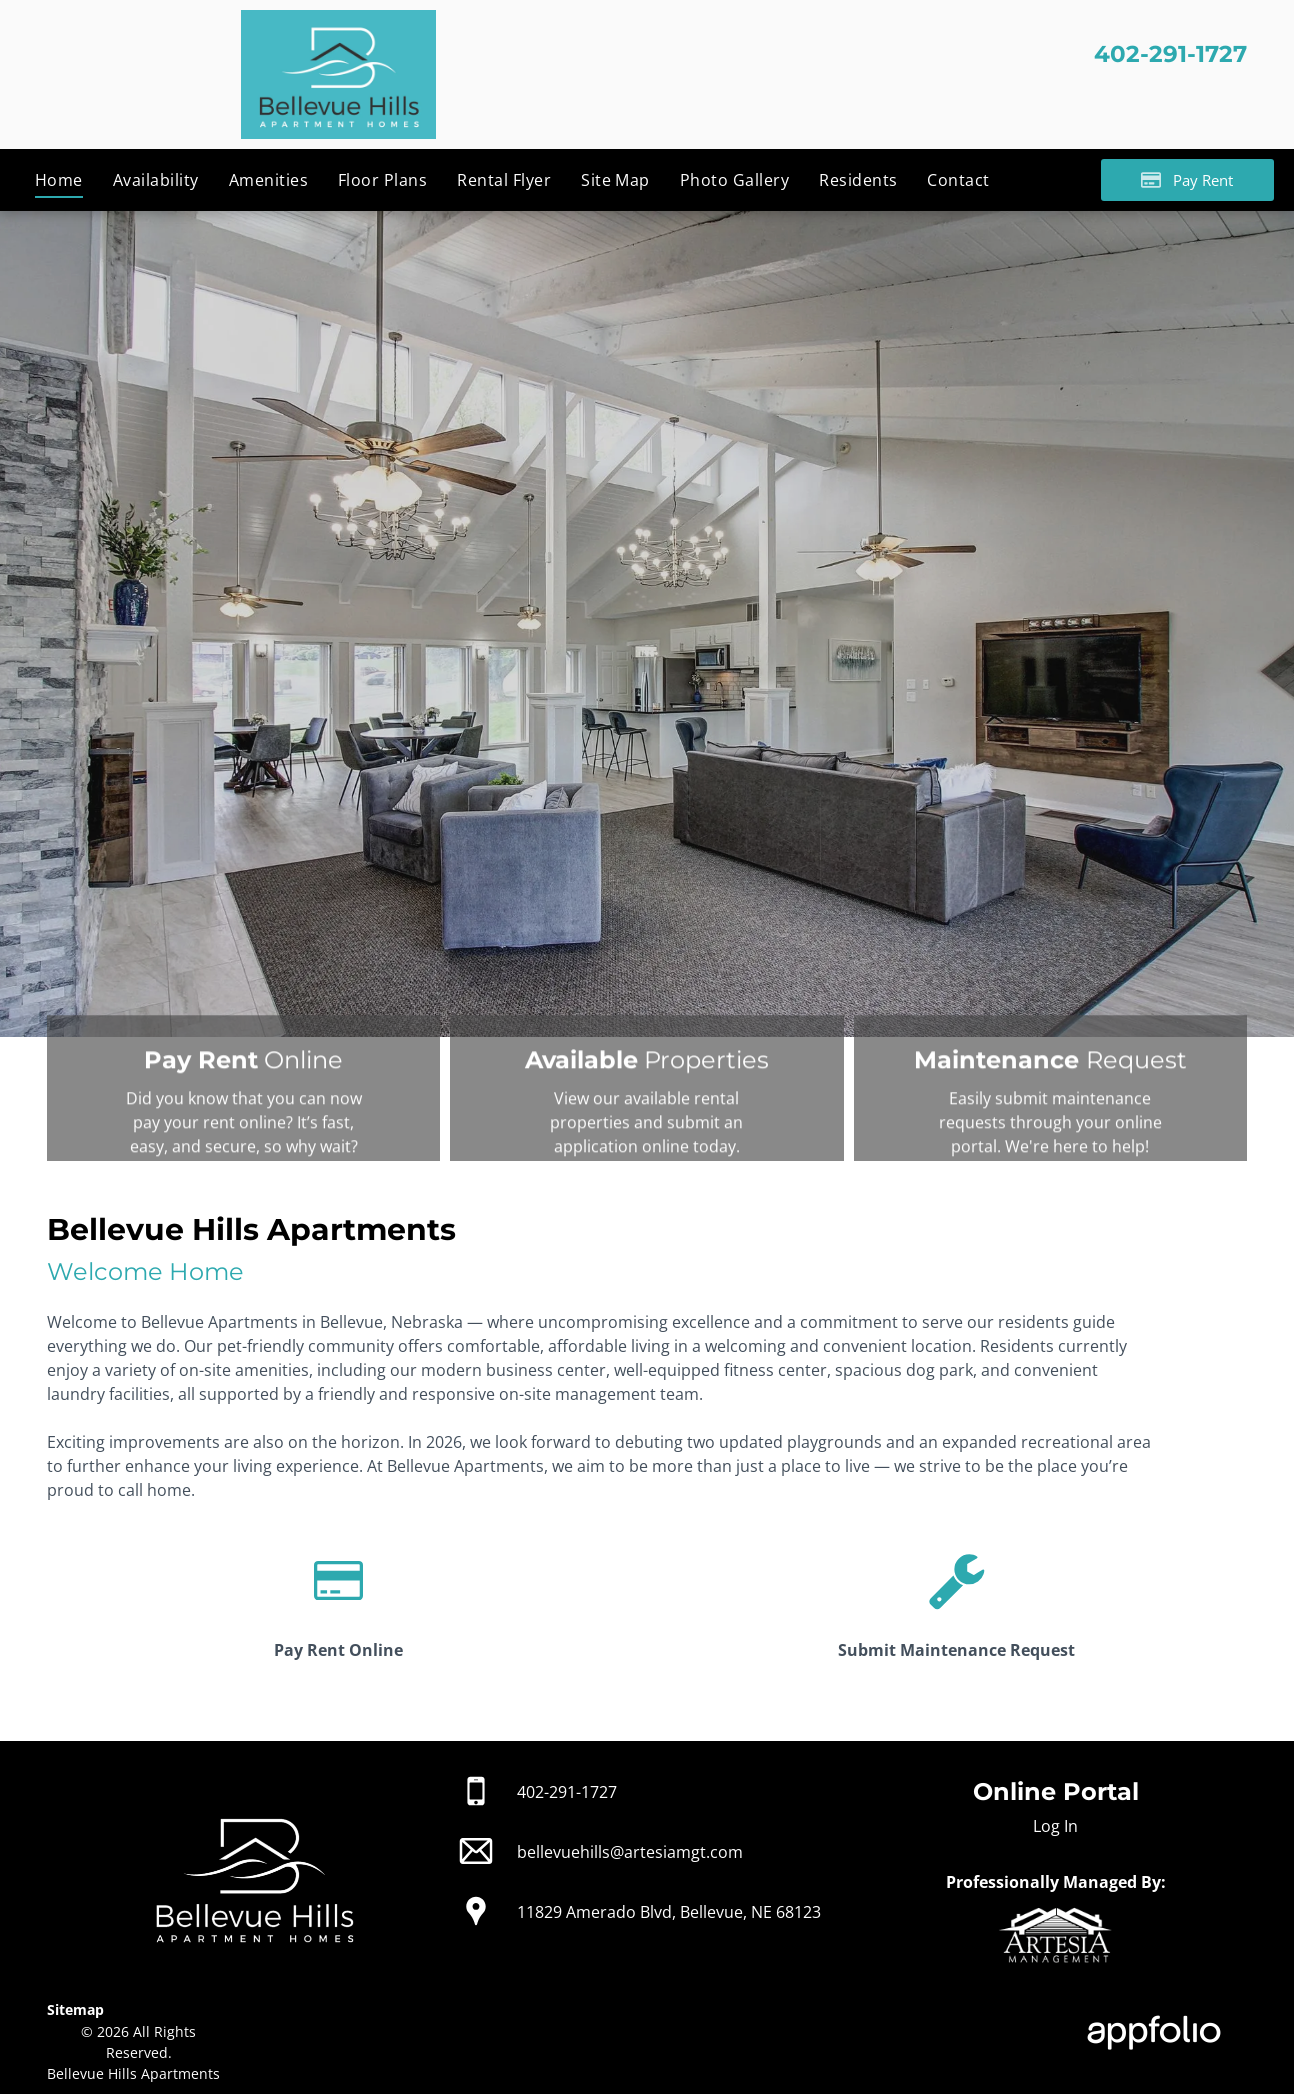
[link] (338, 1621)
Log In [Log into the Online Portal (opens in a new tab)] (1055, 1826)
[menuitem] (59, 180)
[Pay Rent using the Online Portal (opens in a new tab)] (1187, 180)
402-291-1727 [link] (567, 1792)
